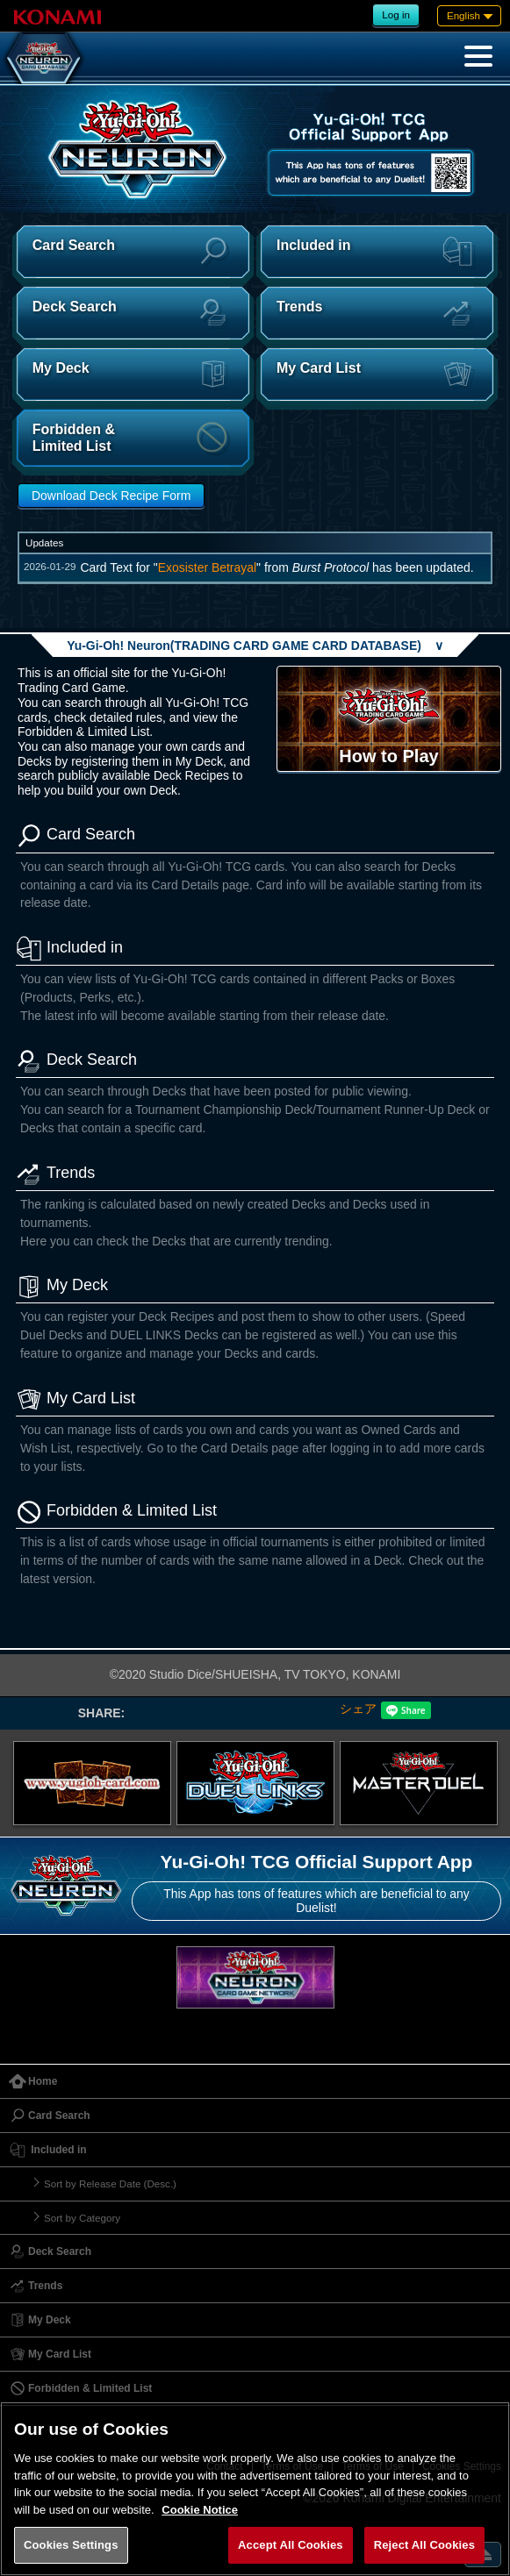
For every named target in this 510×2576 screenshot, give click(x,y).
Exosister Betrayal (207, 567)
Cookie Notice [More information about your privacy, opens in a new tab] (200, 2509)
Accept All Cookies (290, 2544)
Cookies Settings (71, 2544)
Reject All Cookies (424, 2544)
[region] (255, 2488)
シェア (358, 1709)
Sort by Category (82, 2217)
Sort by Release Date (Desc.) (110, 2183)
